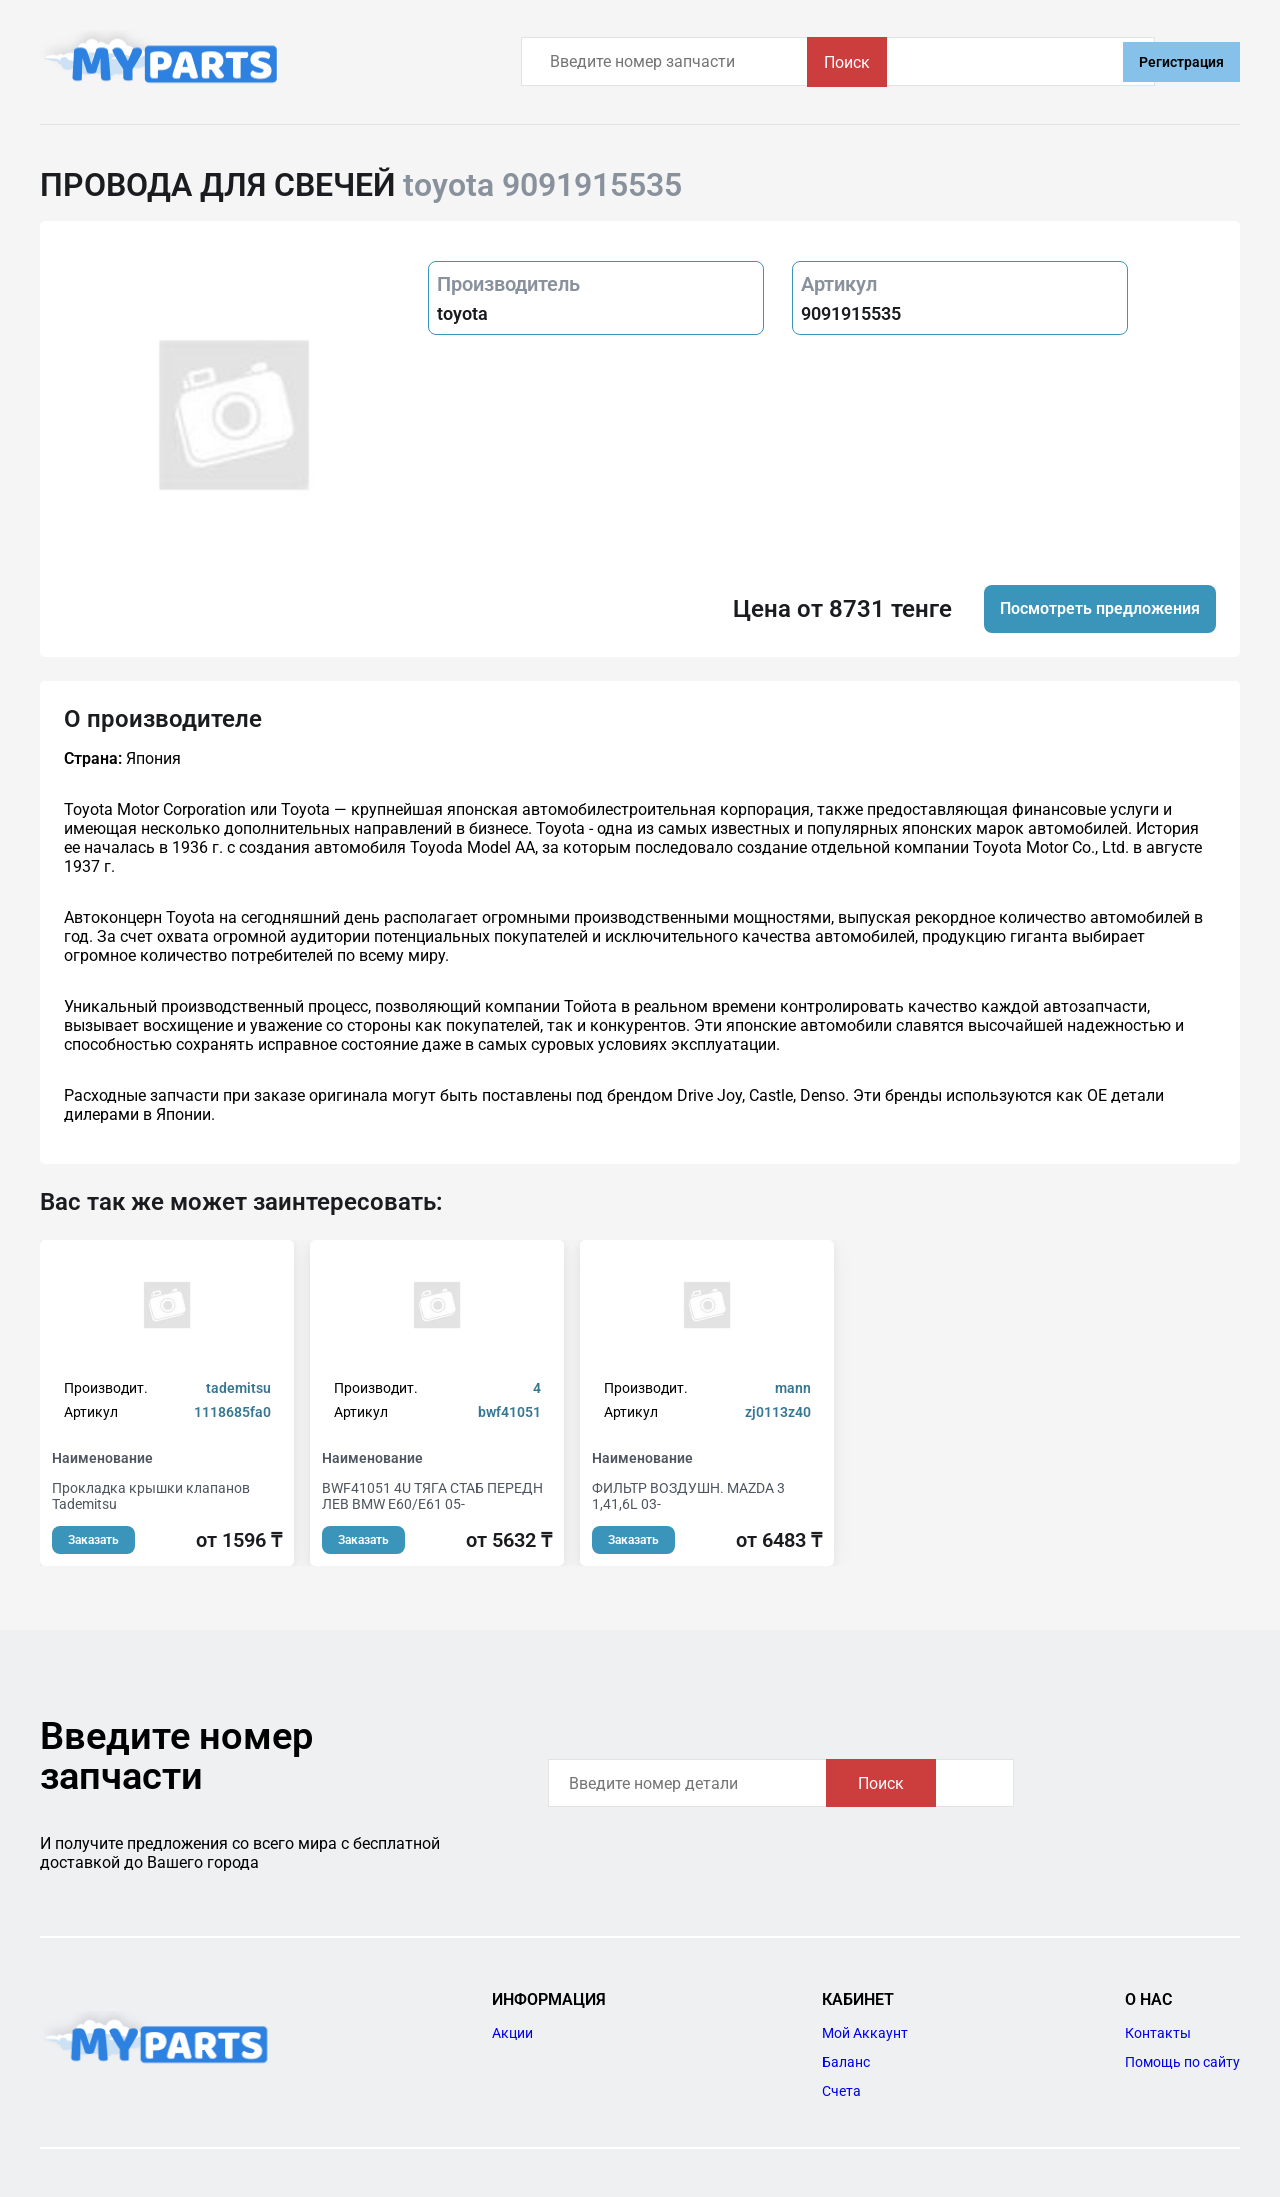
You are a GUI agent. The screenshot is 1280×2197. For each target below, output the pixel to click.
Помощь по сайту (1182, 2062)
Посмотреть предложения (1100, 608)
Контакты (1158, 2033)
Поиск (1054, 62)
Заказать (93, 1540)
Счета (841, 2091)
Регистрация (1181, 62)
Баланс (846, 2062)
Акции (512, 2033)
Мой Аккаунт (865, 2033)
